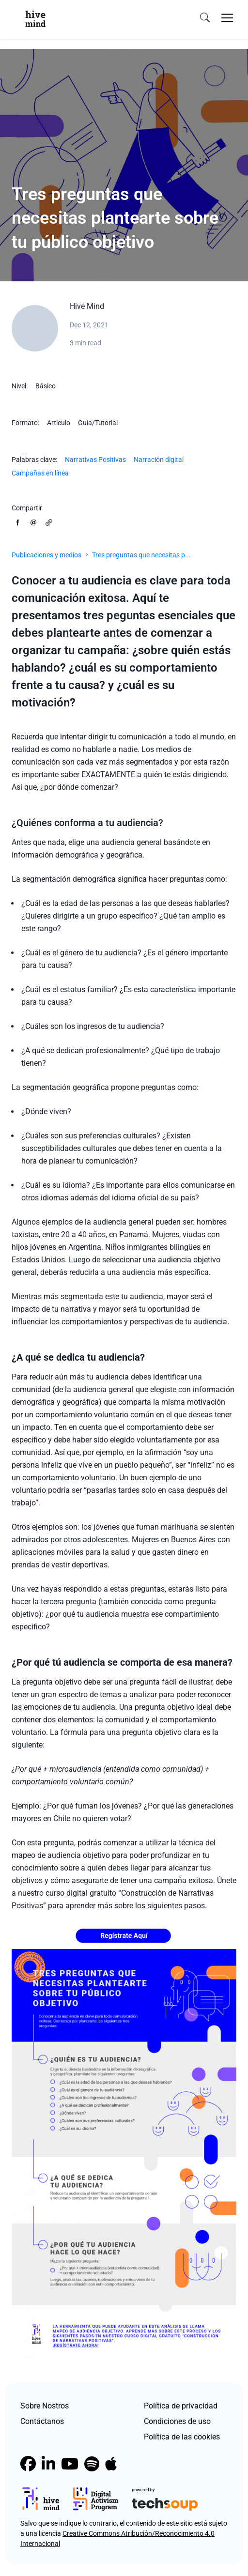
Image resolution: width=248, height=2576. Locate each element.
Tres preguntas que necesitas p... (141, 555)
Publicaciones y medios (46, 555)
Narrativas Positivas (95, 459)
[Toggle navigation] (227, 18)
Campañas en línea (40, 473)
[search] (205, 18)
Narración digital (159, 459)
